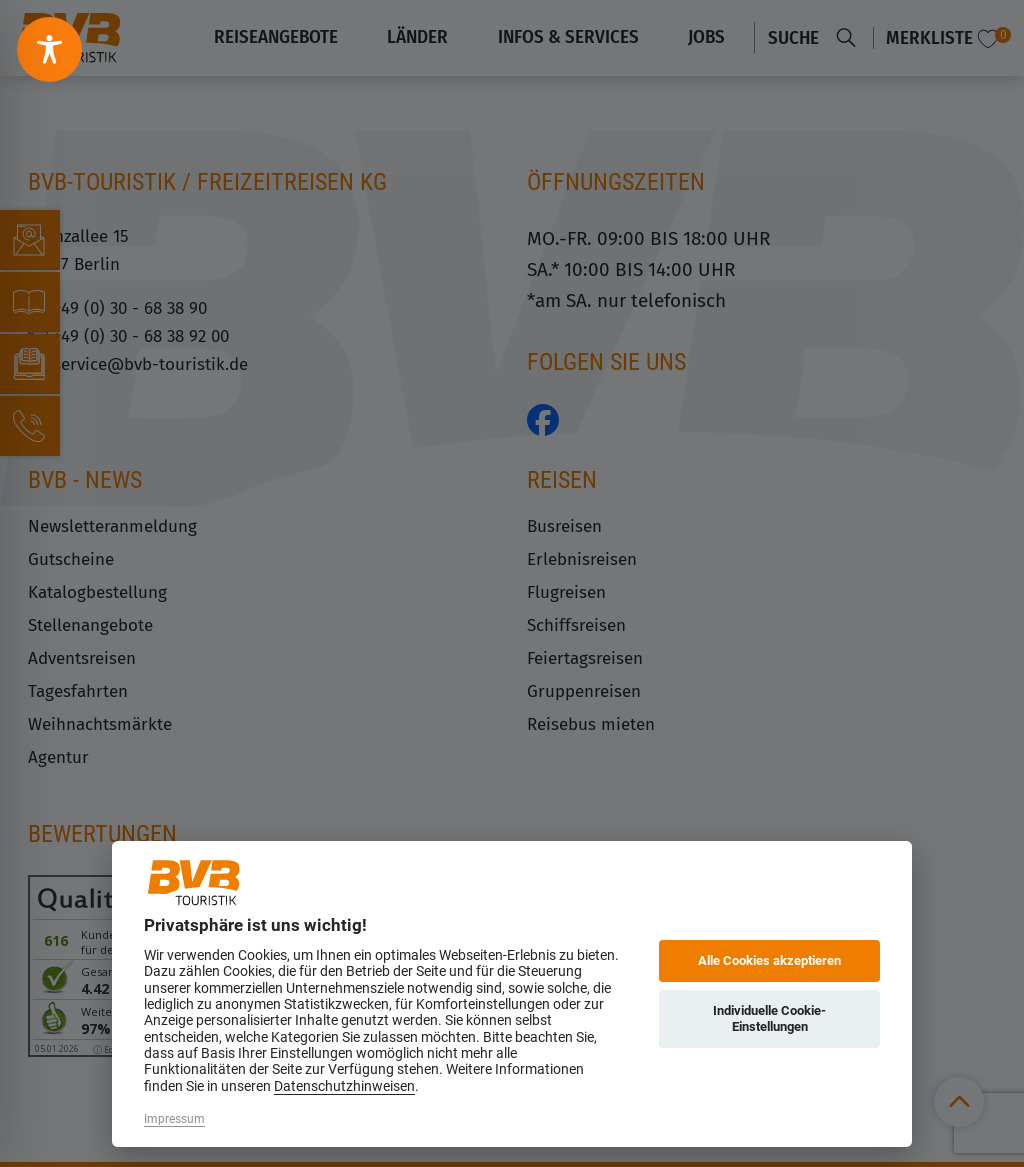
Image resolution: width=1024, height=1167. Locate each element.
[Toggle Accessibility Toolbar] (49, 49)
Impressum (174, 1119)
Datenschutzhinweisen (344, 1086)
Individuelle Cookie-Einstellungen (769, 1018)
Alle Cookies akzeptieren (769, 960)
